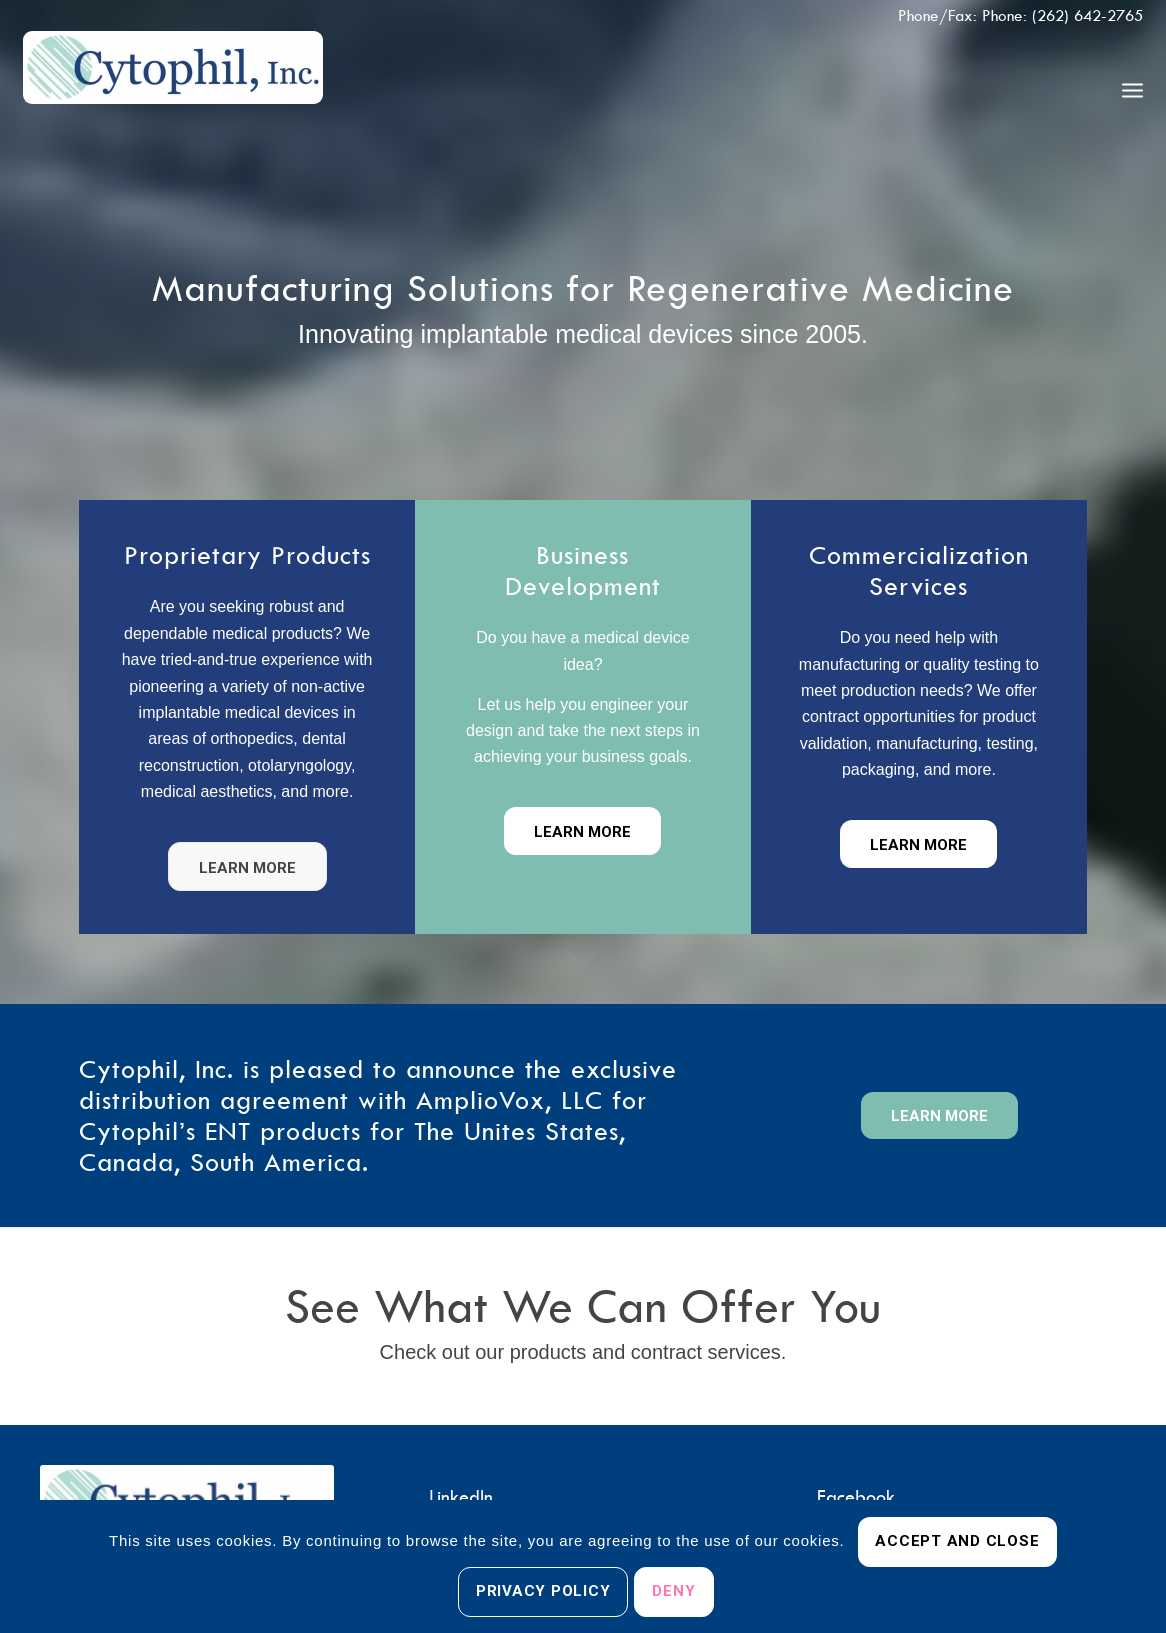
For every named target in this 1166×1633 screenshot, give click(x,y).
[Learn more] (247, 866)
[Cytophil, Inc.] (173, 89)
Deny (673, 1591)
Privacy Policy (543, 1591)
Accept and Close (957, 1541)
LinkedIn (461, 1496)
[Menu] (1132, 89)
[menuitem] (1132, 89)
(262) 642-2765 (1087, 15)
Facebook (856, 1496)
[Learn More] (918, 844)
